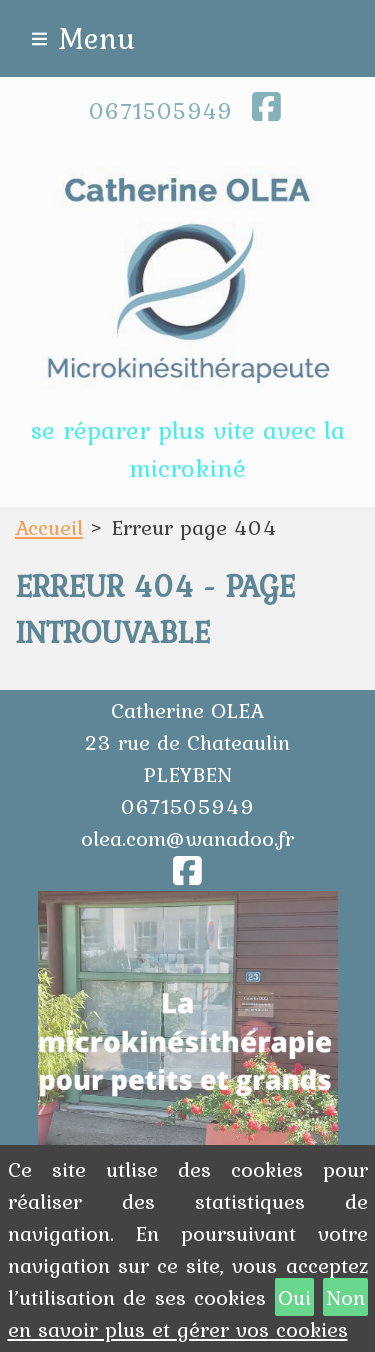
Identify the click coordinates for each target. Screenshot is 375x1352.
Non (345, 1297)
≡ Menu (83, 38)
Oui (294, 1297)
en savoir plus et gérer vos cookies (178, 1329)
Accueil (49, 527)
